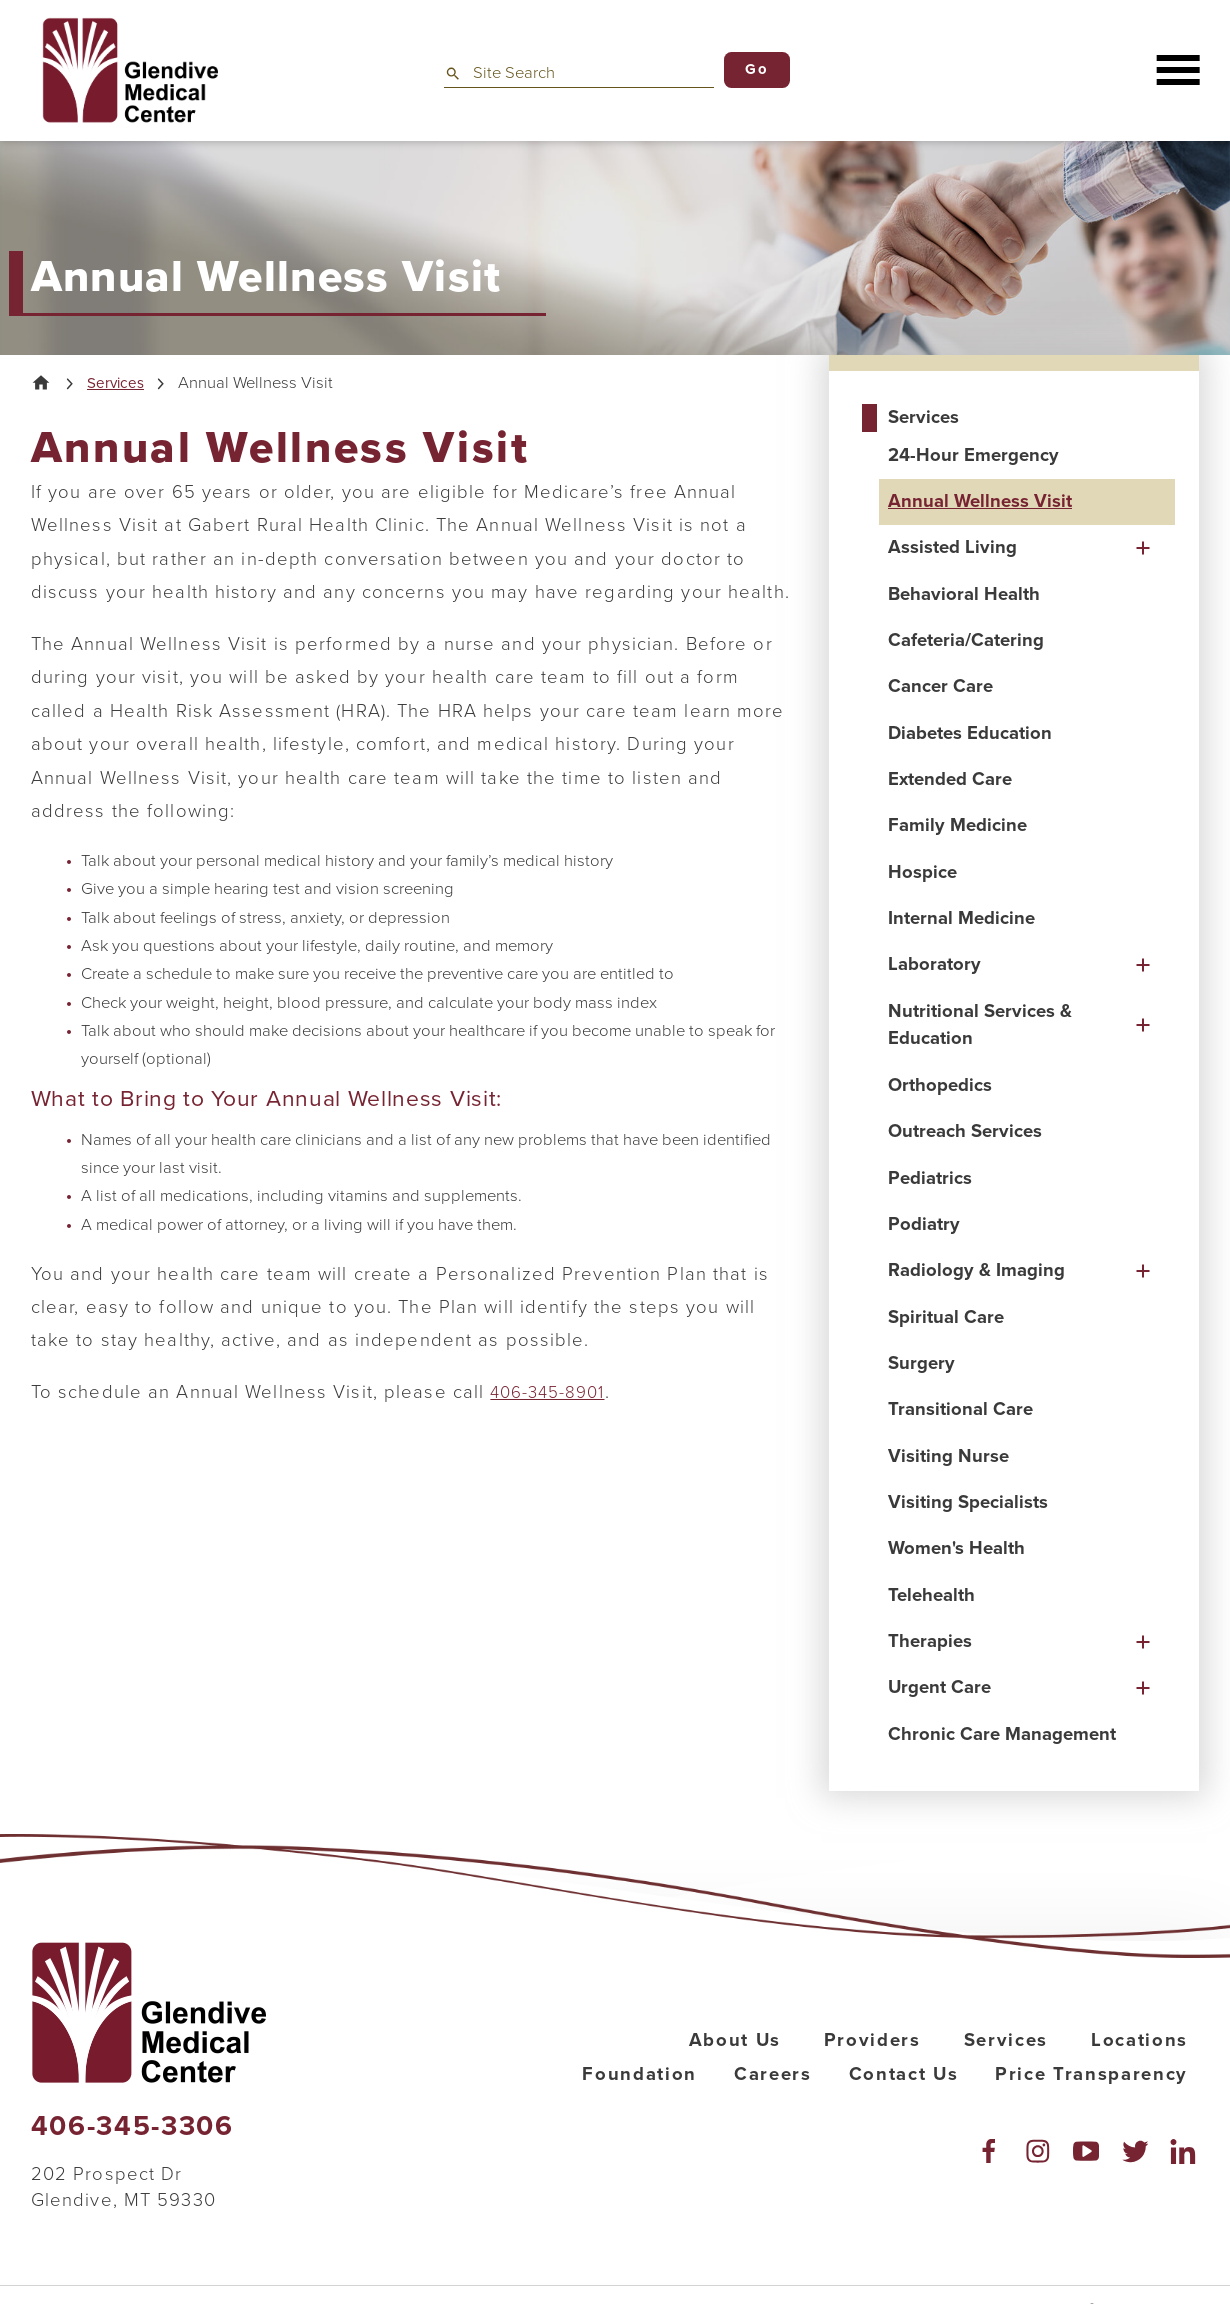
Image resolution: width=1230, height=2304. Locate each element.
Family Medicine (957, 825)
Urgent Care (939, 1687)
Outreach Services (965, 1131)
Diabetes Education (970, 733)
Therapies (930, 1641)
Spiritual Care (946, 1317)
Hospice (922, 872)
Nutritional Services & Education (980, 1025)
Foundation (639, 2074)
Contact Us (904, 2074)
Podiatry (924, 1224)
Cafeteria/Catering (966, 640)
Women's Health (956, 1548)
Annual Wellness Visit (980, 501)
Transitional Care (960, 1409)
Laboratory (934, 964)
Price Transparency (1091, 2074)
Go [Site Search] (756, 69)
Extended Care (950, 779)
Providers (872, 2040)
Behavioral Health (964, 594)
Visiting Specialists (968, 1502)
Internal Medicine (961, 918)
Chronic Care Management (1002, 1734)
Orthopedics (940, 1085)
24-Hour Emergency (973, 455)
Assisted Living (952, 547)
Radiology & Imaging (976, 1270)
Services (121, 384)
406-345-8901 (553, 1395)
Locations (1139, 2040)
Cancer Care (940, 686)
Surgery (921, 1363)
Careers (773, 2074)
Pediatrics (930, 1178)
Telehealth (931, 1595)
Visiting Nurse (948, 1456)
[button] (1177, 70)
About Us (735, 2040)
